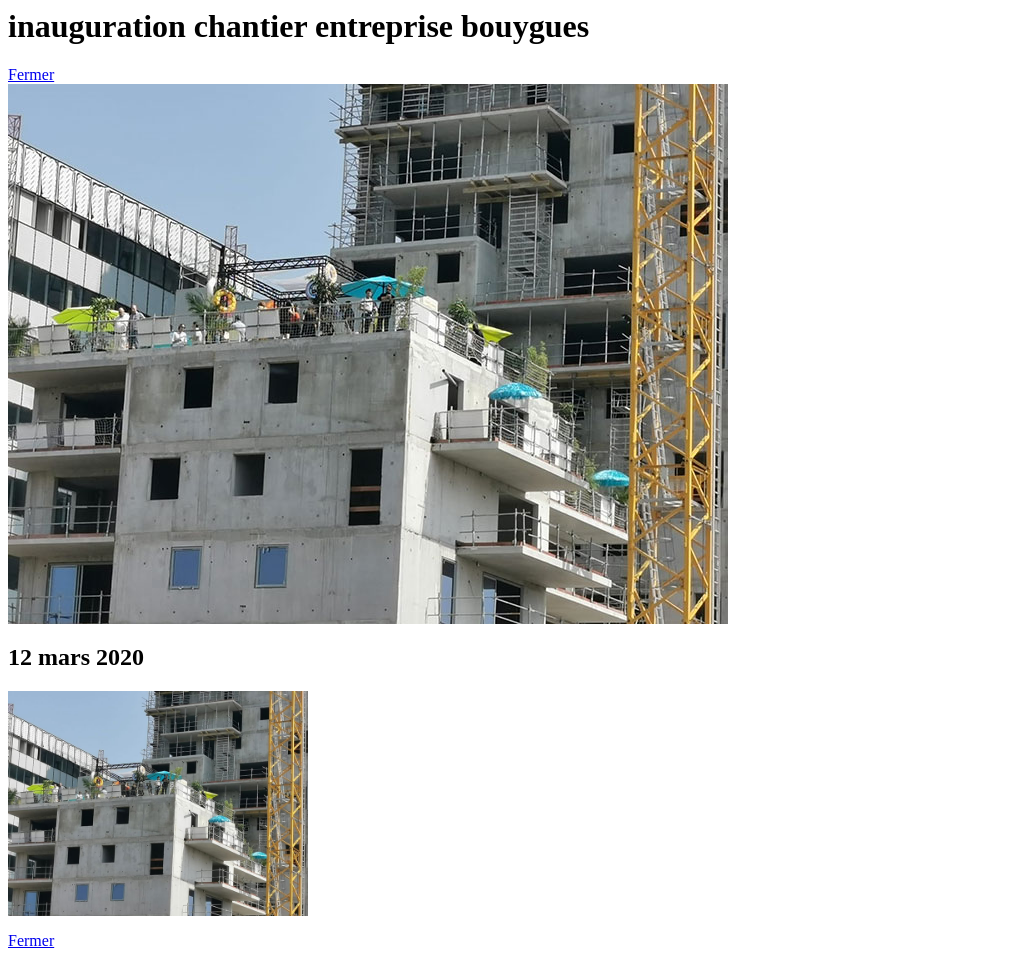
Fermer (31, 74)
